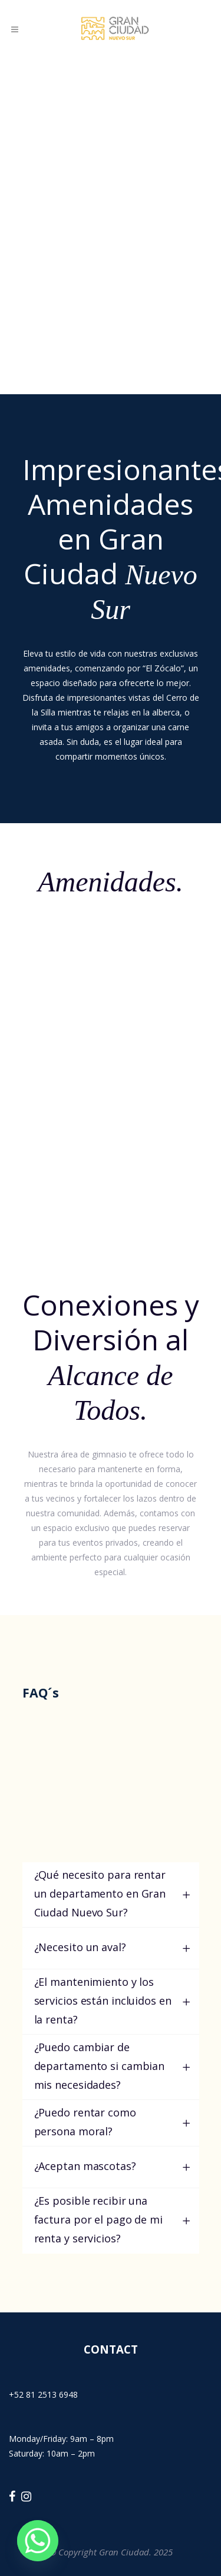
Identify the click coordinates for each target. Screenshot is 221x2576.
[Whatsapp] (37, 2540)
